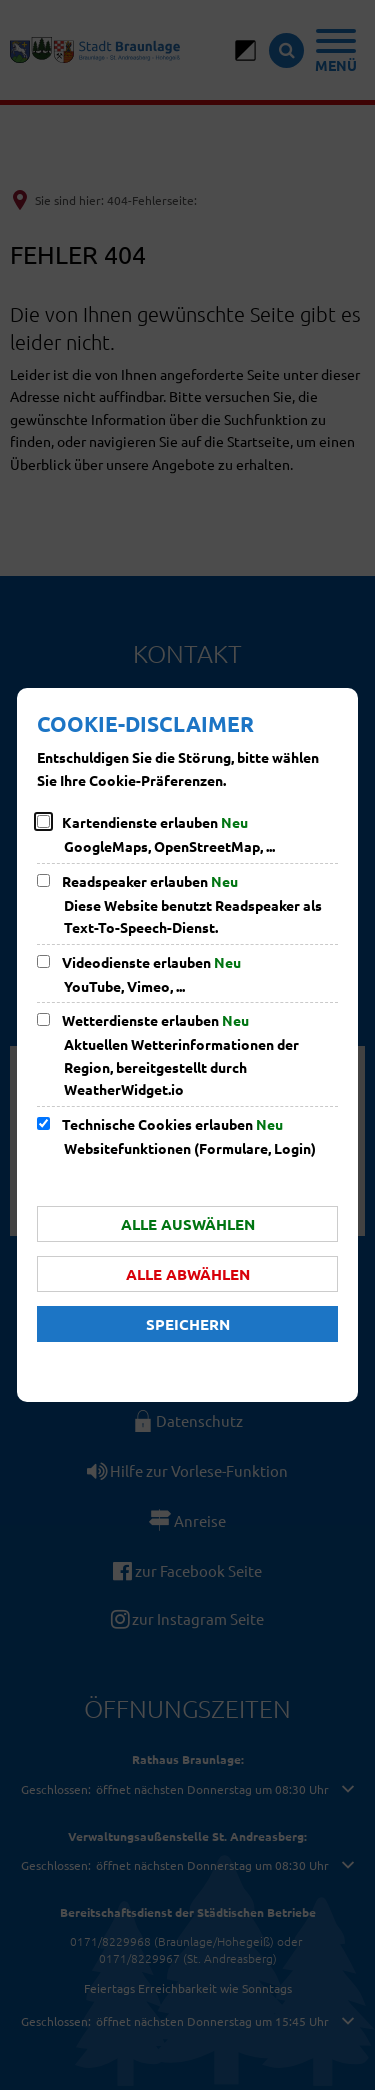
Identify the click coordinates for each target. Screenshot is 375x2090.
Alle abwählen (188, 1274)
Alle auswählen (188, 1224)
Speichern (188, 1324)
